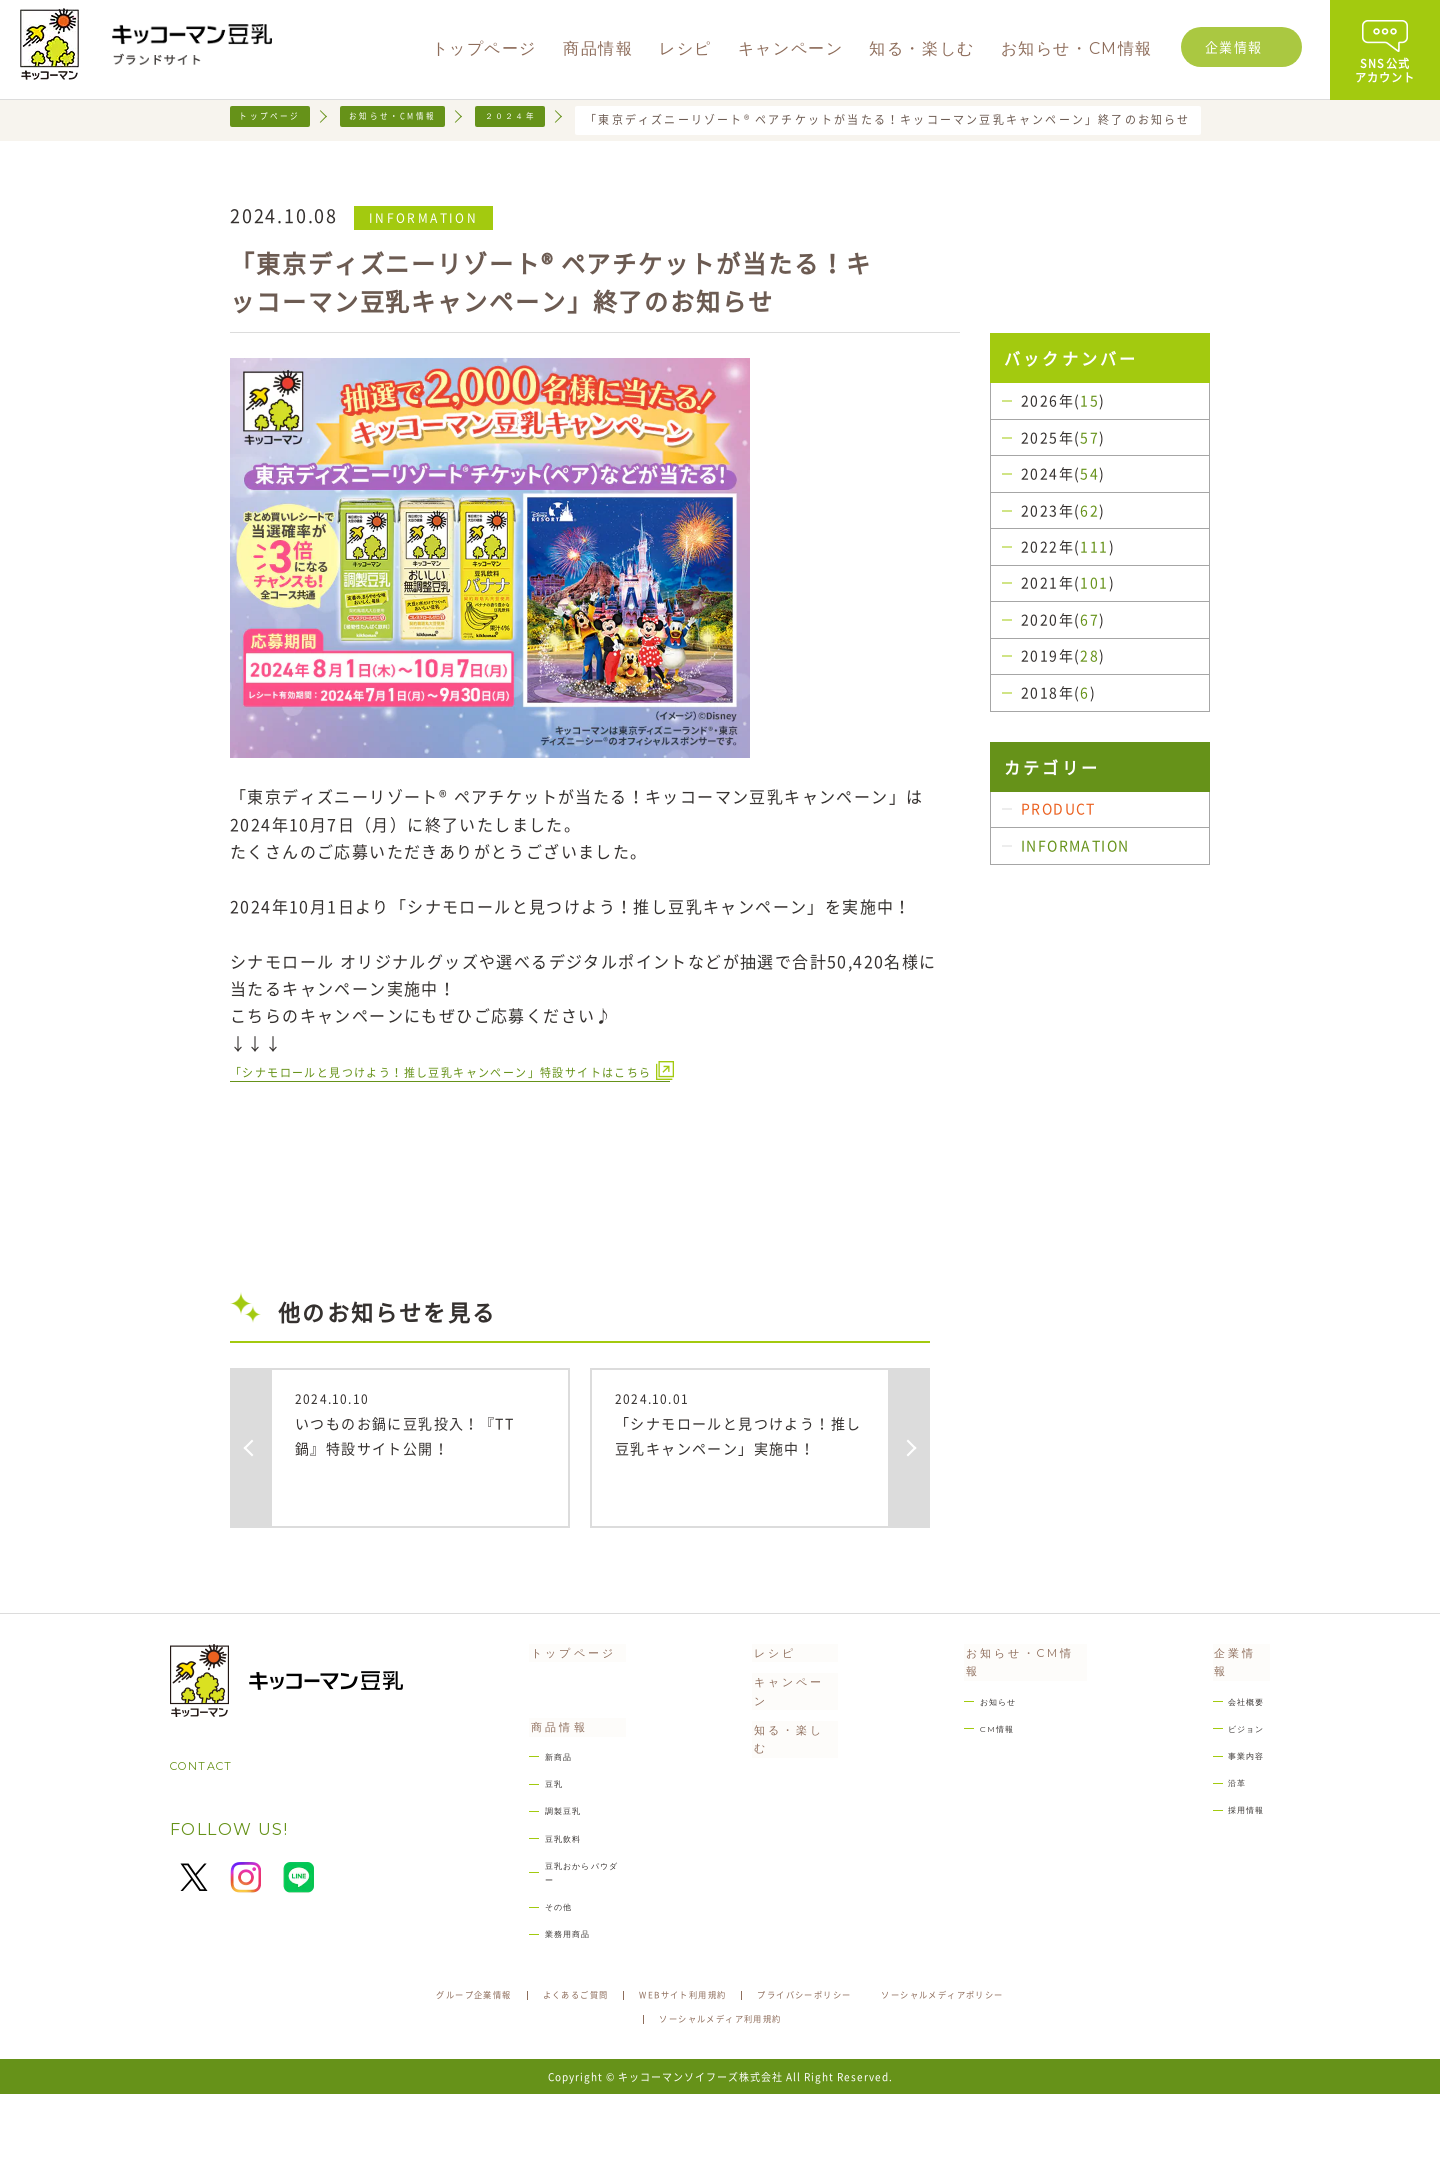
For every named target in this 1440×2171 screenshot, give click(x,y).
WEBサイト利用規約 (769, 2068)
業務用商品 (548, 2000)
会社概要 (1239, 1730)
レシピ (755, 1691)
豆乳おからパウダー (574, 1939)
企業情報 (1234, 46)
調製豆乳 (541, 1878)
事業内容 (1239, 1791)
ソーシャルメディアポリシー (617, 2095)
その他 (535, 1970)
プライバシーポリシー (929, 2068)
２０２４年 (565, 119)
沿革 (1226, 1821)
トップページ (279, 119)
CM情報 (978, 1760)
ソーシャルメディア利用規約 (823, 2095)
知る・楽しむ (783, 1776)
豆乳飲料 (541, 1909)
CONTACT (215, 1804)
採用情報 (1239, 1852)
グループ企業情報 (497, 2068)
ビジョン (1239, 1760)
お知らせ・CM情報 (425, 119)
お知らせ (980, 1730)
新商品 (535, 1817)
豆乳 (528, 1848)
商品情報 (533, 1779)
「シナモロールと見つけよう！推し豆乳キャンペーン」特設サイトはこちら (526, 1105)
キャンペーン (783, 1734)
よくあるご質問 (629, 2068)
